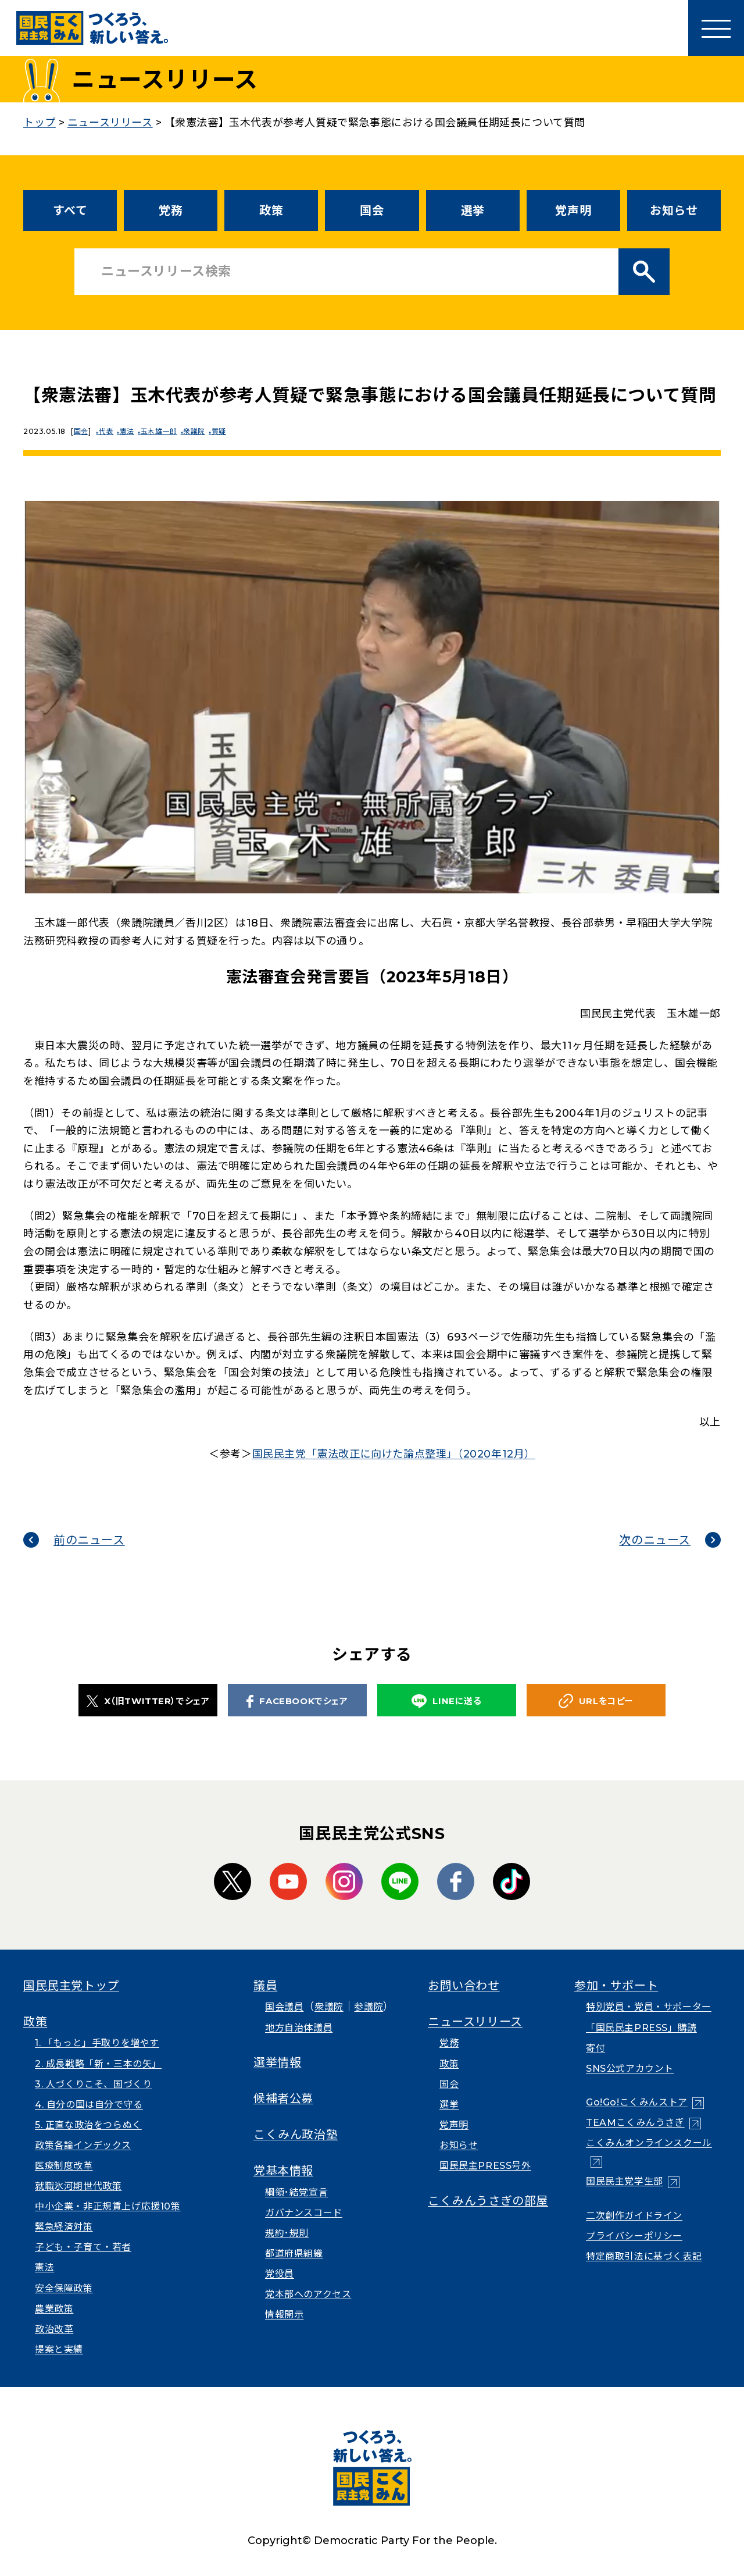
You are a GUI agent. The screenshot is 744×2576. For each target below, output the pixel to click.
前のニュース (89, 1540)
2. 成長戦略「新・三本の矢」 (98, 2063)
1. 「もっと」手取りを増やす (97, 2042)
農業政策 (54, 2308)
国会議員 (284, 2006)
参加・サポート (616, 1986)
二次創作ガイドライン (634, 2215)
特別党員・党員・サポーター (648, 2006)
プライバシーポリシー (634, 2236)
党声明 (573, 211)
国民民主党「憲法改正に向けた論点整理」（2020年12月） (393, 1454)
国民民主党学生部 (624, 2181)
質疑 (230, 431)
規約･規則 (287, 2233)
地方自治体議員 (298, 2027)
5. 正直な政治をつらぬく (88, 2124)
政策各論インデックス (83, 2145)
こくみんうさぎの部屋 (488, 2201)
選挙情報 (277, 2062)
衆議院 (203, 431)
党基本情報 (283, 2171)
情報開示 (284, 2314)
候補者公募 (283, 2098)
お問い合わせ (464, 1986)
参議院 (368, 2006)
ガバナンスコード (303, 2212)
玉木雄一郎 (166, 431)
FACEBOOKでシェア (297, 1701)
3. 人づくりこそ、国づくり (93, 2084)
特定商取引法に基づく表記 (644, 2256)
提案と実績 (59, 2349)
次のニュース (655, 1540)
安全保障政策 (64, 2288)
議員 (265, 1986)
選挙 (473, 211)
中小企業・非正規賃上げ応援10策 (108, 2206)
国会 (372, 211)
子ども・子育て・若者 (83, 2247)
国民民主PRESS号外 (485, 2165)
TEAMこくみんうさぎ (635, 2122)
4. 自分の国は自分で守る (89, 2104)
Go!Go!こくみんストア (637, 2102)
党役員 (279, 2273)
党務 (171, 211)
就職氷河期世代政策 (78, 2186)
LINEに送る (446, 1701)
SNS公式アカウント (630, 2068)
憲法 (131, 431)
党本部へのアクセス (308, 2294)
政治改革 (54, 2329)
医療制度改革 (64, 2165)
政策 (271, 211)
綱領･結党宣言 (296, 2192)
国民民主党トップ (71, 1986)
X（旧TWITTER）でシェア (148, 1701)
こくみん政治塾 (295, 2135)
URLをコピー (596, 1701)
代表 (108, 431)
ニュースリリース (475, 2022)
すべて (70, 211)
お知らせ (674, 211)
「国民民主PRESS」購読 (641, 2027)
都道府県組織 (294, 2253)
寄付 (595, 2048)
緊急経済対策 (64, 2226)
